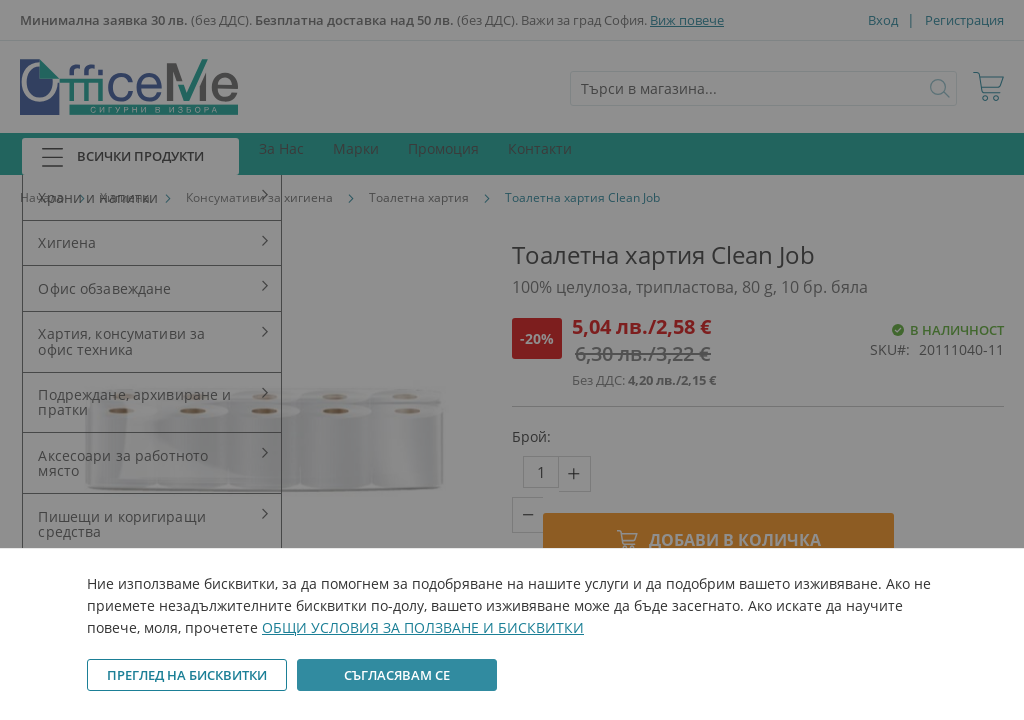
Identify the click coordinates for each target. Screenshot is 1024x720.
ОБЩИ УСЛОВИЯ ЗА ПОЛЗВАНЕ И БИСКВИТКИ (423, 627)
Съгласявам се (397, 675)
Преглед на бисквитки (187, 675)
